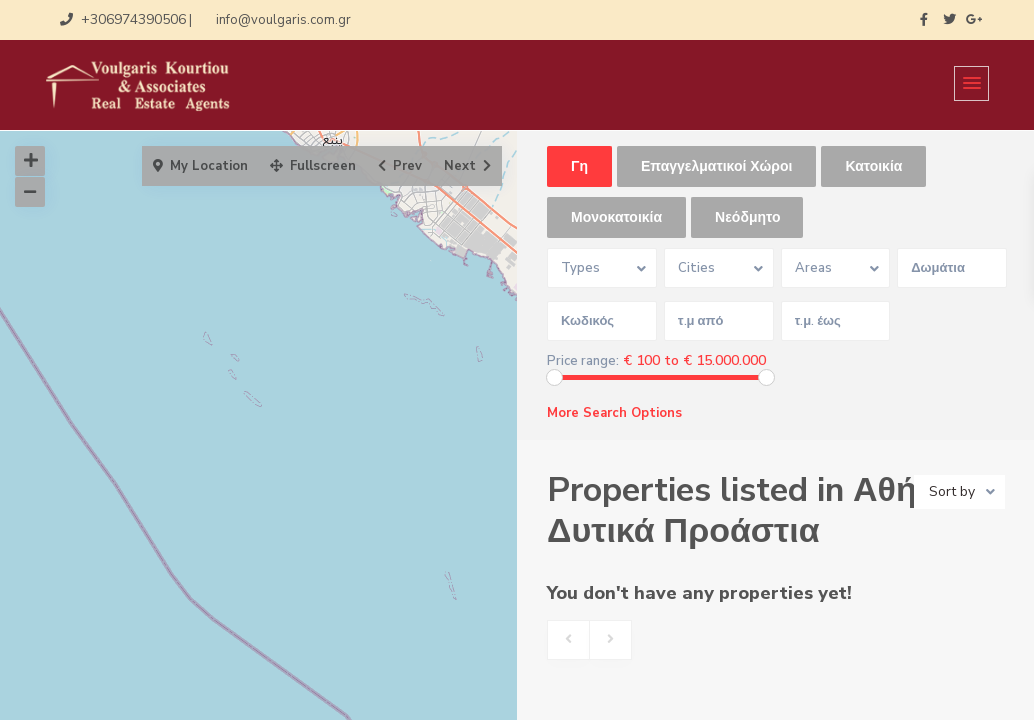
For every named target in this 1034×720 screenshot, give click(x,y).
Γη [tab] (579, 166)
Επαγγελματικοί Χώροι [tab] (716, 166)
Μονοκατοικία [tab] (616, 217)
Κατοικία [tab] (873, 166)
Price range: (583, 361)
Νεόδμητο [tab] (747, 217)
